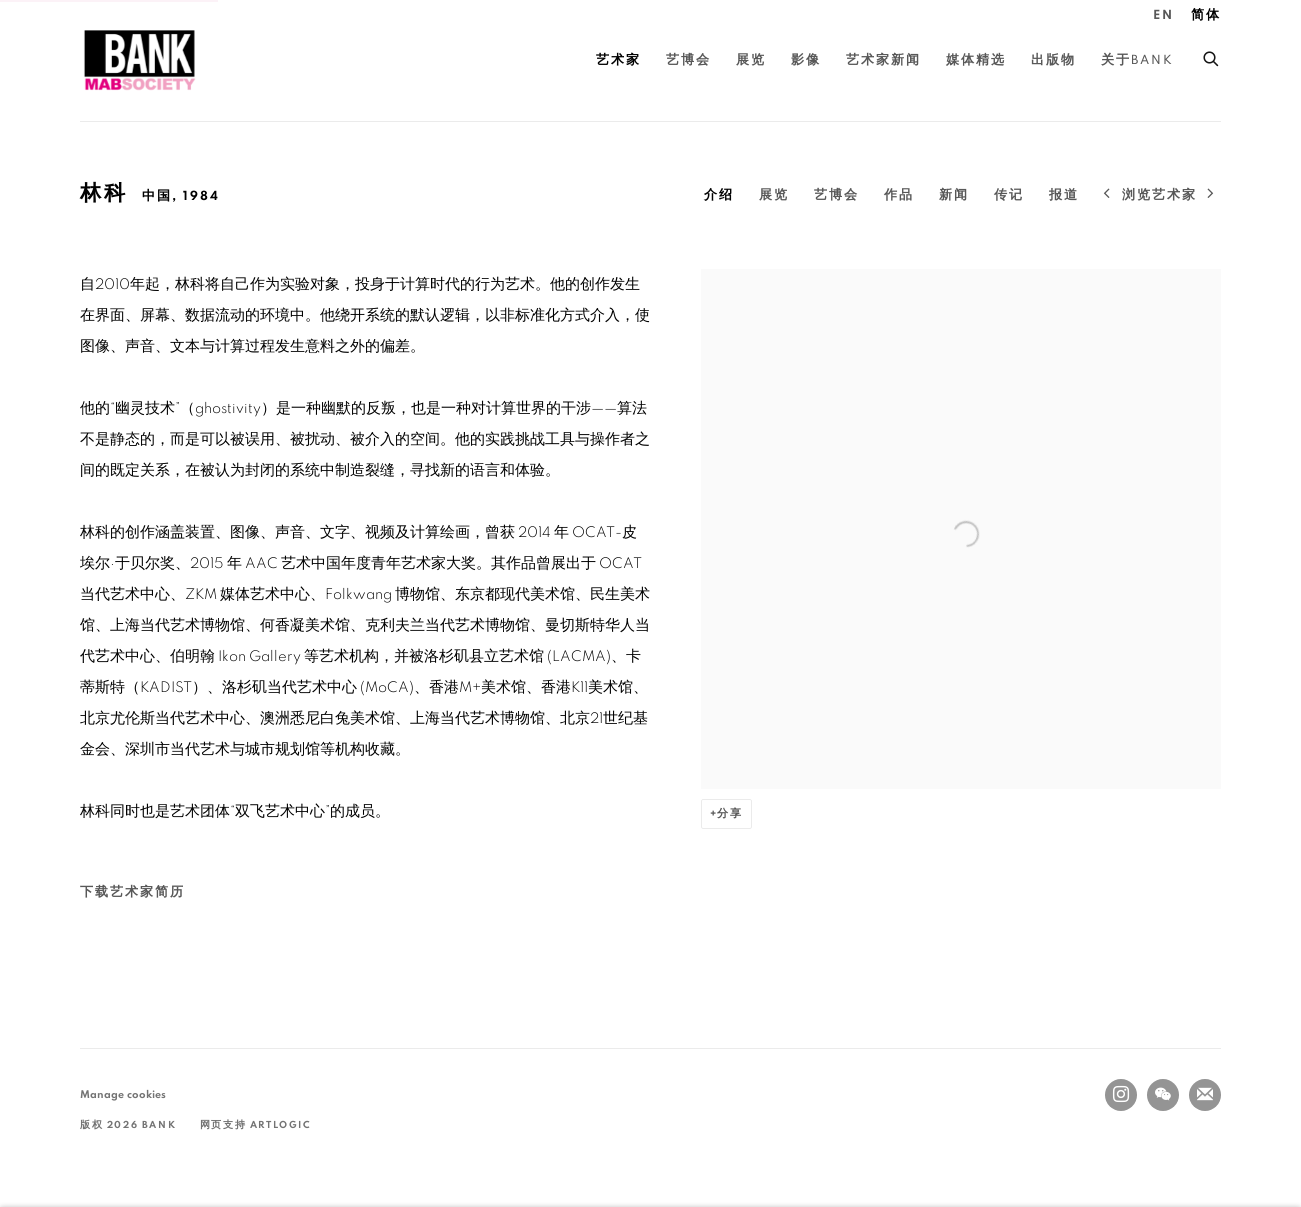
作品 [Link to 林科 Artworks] (899, 195)
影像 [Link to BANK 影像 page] (806, 60)
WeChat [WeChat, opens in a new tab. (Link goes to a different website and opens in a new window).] (1163, 1095)
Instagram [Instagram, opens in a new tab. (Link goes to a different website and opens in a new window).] (1121, 1095)
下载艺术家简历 (192, 897)
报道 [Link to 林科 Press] (1064, 195)
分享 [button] (730, 813)
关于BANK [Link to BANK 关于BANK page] (1137, 60)
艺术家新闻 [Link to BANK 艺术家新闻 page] (883, 60)
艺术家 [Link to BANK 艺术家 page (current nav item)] (618, 60)
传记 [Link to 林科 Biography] (1009, 195)
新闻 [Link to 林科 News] (954, 195)
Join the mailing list (1205, 1095)
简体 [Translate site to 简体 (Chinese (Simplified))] (1206, 15)
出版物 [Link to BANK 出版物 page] (1053, 60)
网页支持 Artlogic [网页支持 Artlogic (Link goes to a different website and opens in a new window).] (256, 1125)
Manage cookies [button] (123, 1094)
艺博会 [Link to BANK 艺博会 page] (688, 60)
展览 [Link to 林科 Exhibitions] (774, 195)
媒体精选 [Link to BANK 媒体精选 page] (976, 60)
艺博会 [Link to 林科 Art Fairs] (836, 195)
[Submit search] (1212, 56)
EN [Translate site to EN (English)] (1163, 15)
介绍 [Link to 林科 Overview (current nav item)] (719, 195)
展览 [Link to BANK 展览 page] (751, 60)
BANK (140, 60)
